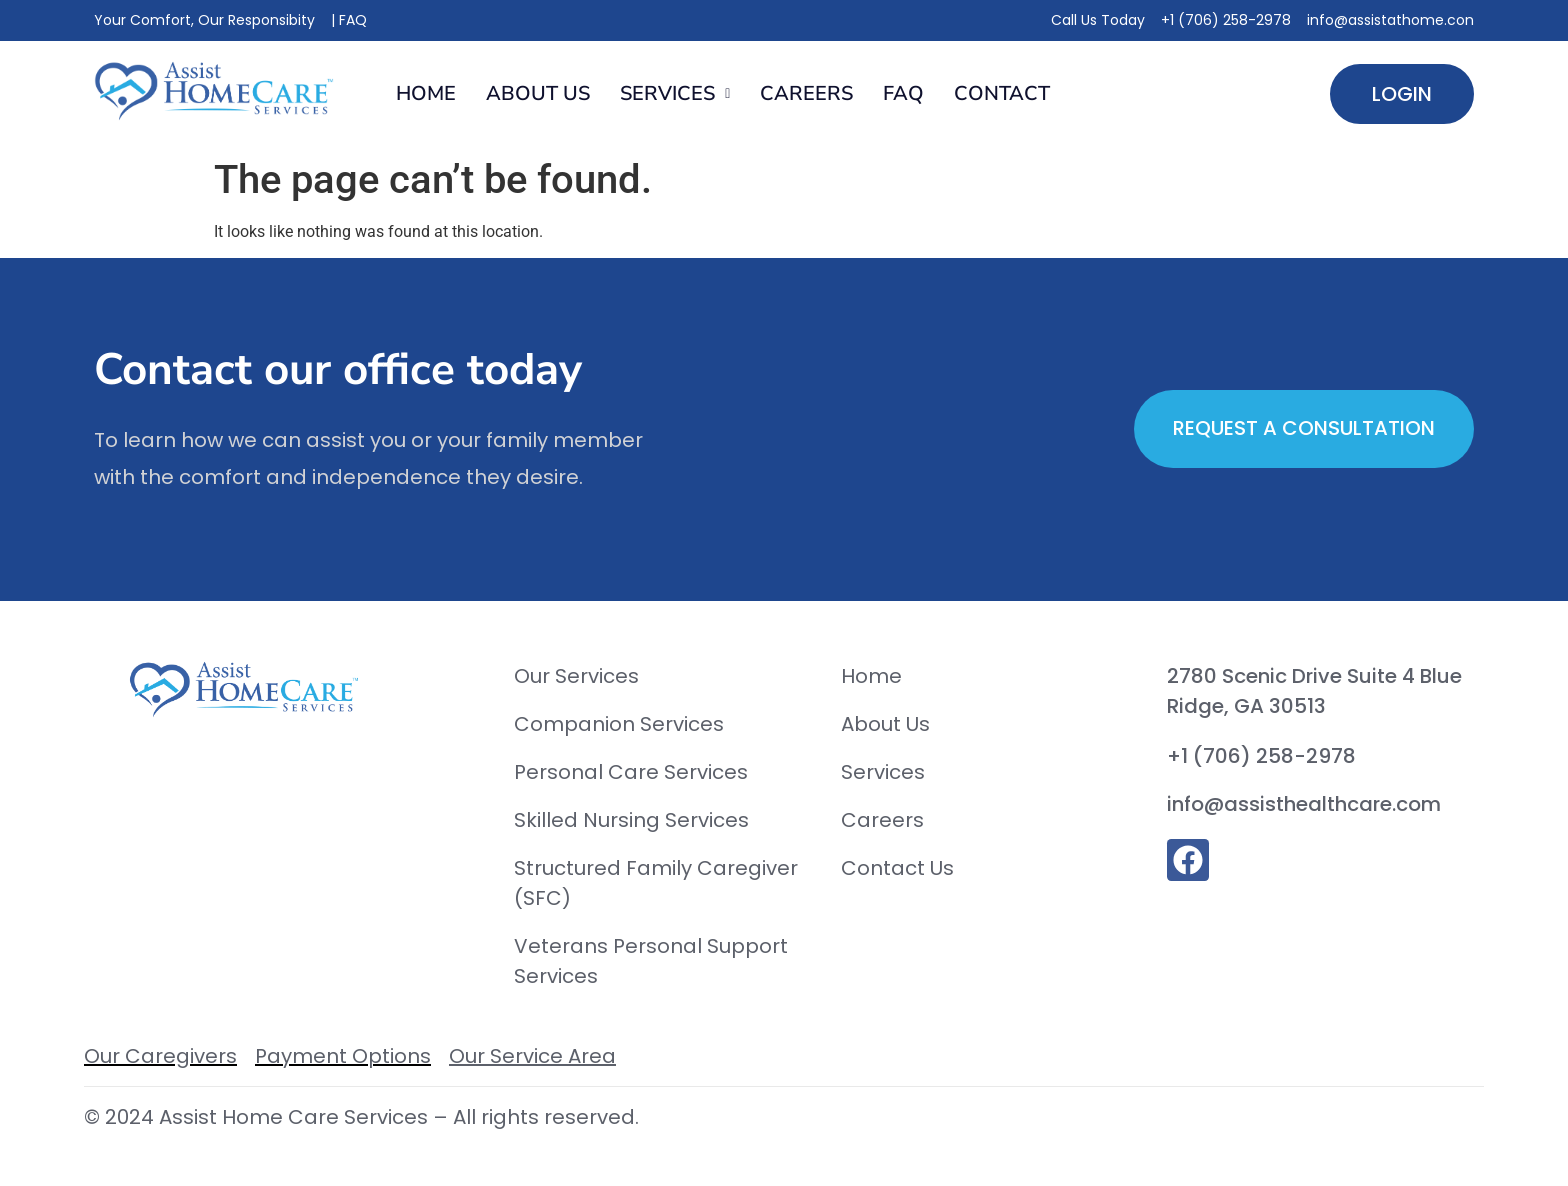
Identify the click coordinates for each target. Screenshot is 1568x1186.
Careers (806, 93)
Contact (1002, 93)
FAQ (903, 93)
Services (675, 93)
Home (426, 93)
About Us (538, 93)
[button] (675, 94)
